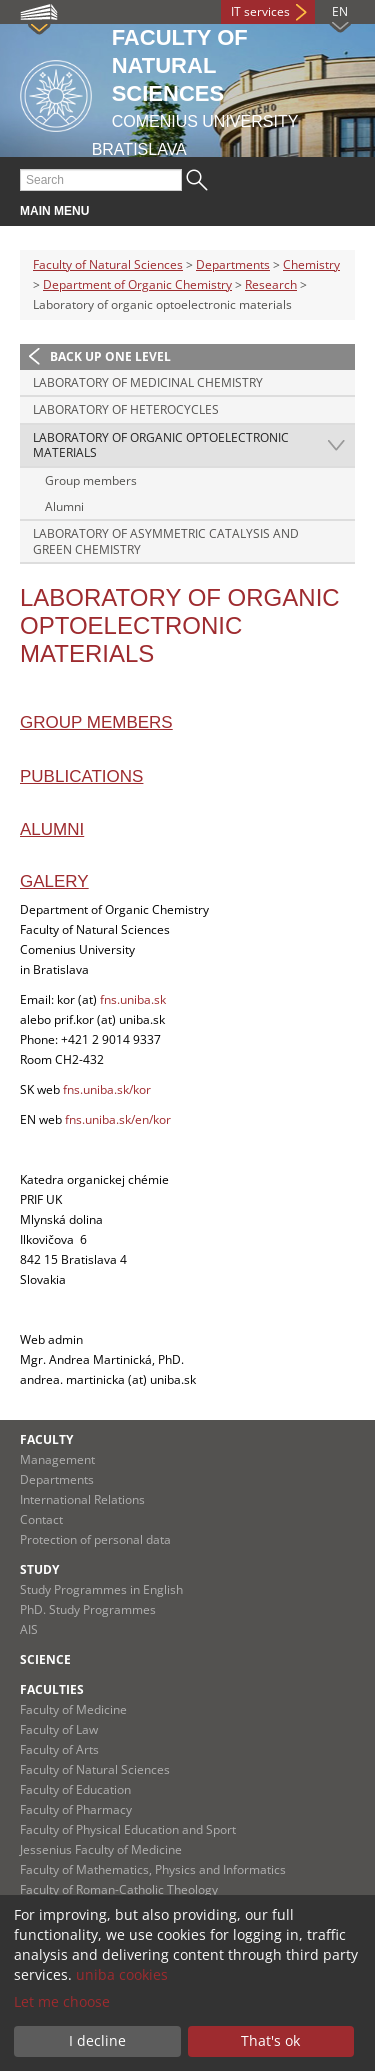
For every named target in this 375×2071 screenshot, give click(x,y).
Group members (91, 480)
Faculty (46, 1439)
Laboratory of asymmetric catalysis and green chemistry (166, 541)
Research (271, 284)
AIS (29, 1629)
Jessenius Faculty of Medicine (101, 1849)
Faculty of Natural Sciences (108, 264)
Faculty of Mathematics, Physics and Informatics (153, 1869)
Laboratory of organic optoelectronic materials (161, 445)
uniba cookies (122, 1974)
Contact (41, 1519)
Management (57, 1459)
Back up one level (110, 356)
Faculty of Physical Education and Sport (128, 1829)
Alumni (64, 506)
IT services (260, 11)
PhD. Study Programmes (88, 1609)
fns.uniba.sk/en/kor (118, 1119)
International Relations (82, 1499)
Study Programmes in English (101, 1589)
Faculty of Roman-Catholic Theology (119, 1889)
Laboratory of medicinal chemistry (148, 382)
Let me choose (62, 2001)
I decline (97, 2040)
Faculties (52, 1689)
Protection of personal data (95, 1539)
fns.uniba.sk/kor (107, 1089)
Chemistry (311, 264)
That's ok (270, 2040)
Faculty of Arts (59, 1749)
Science (45, 1659)
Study (39, 1569)
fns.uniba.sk (133, 999)
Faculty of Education (75, 1789)
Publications (81, 776)
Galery (54, 881)
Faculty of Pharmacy (76, 1809)
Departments (233, 264)
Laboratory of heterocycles (126, 409)
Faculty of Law (59, 1729)
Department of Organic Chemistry (137, 284)
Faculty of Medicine (73, 1709)
